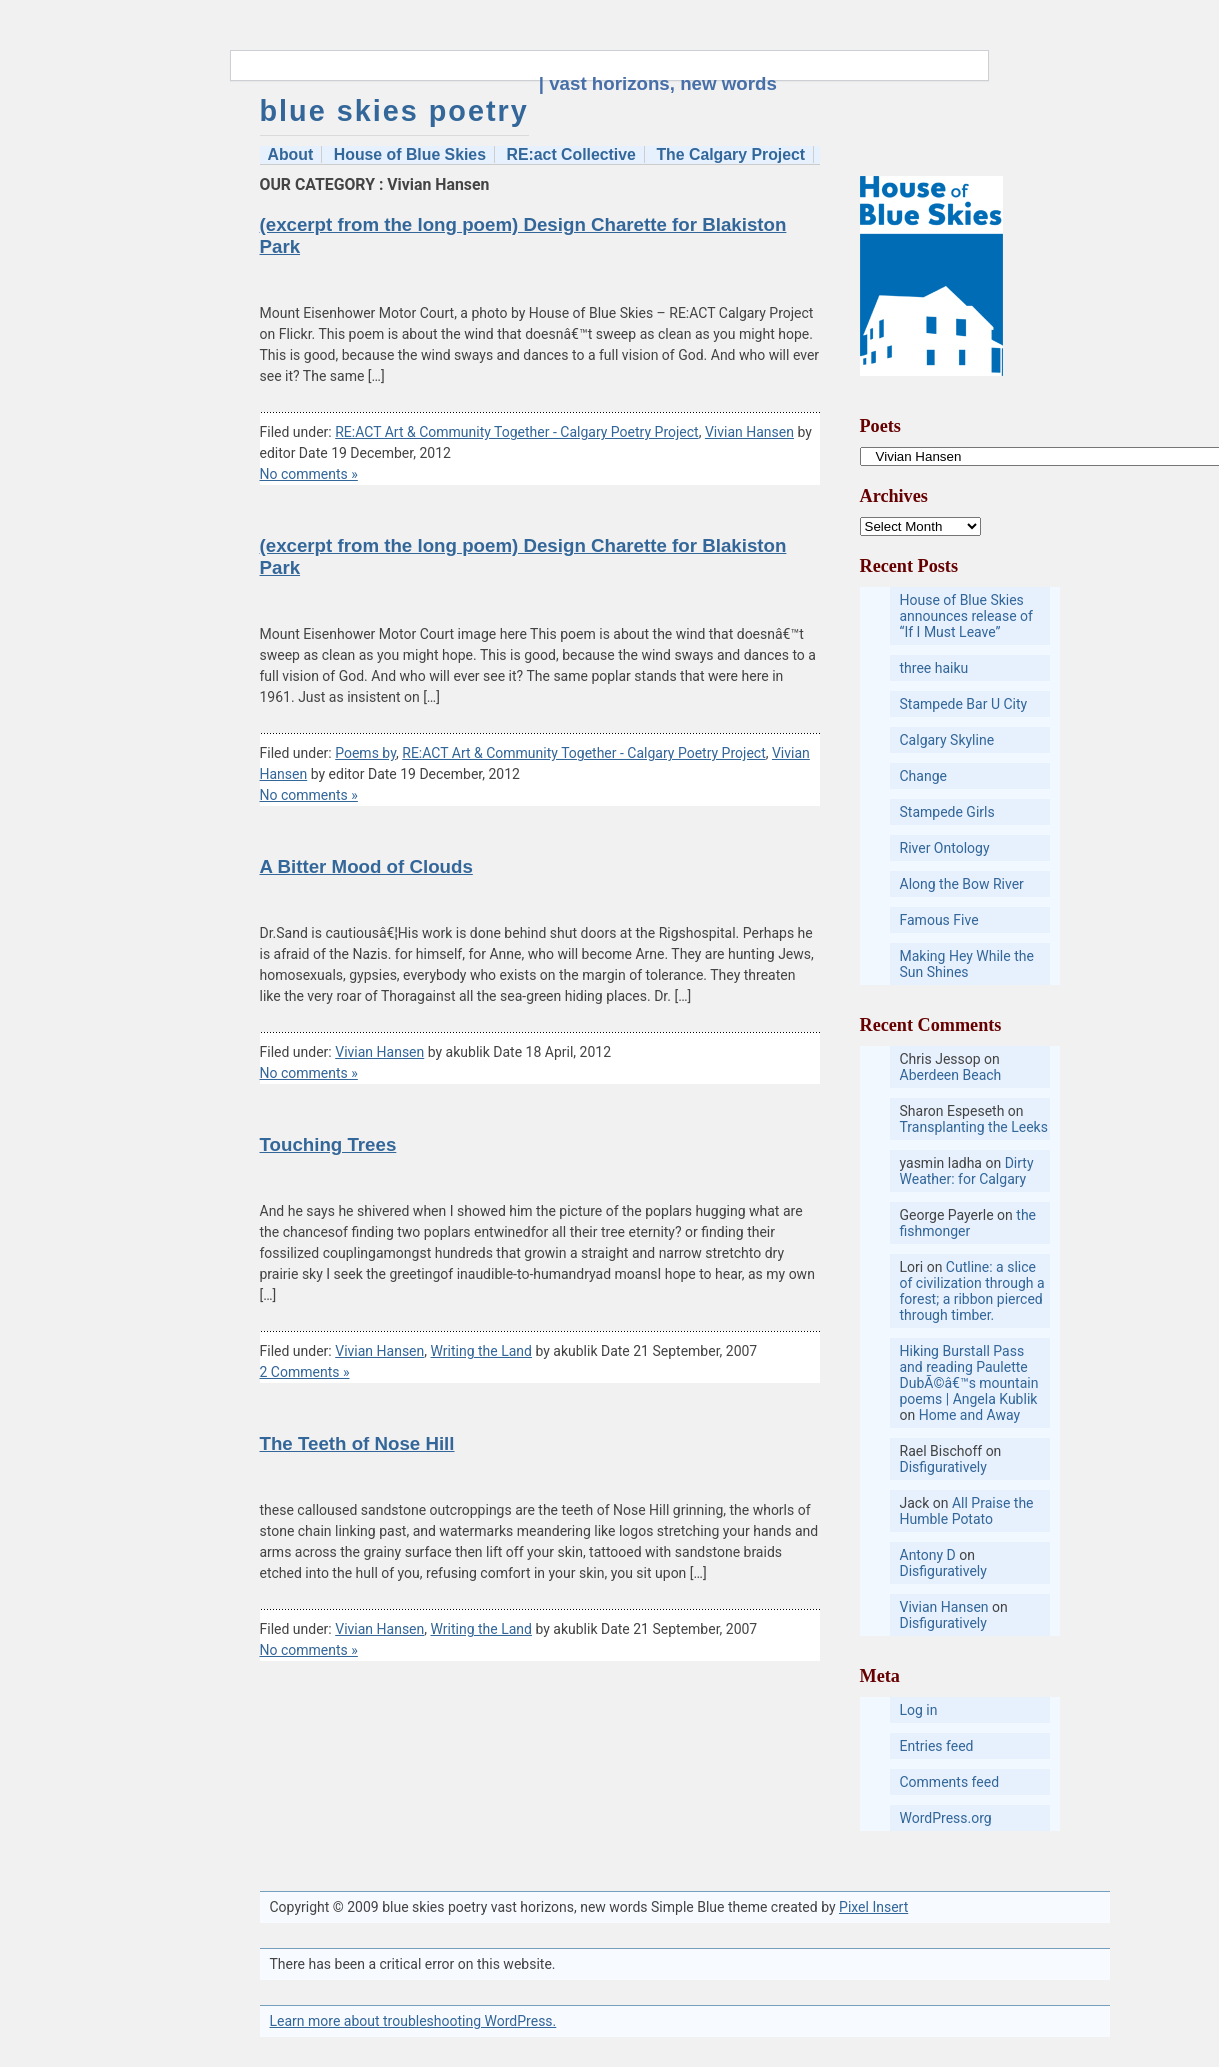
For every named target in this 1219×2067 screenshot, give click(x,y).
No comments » (309, 474)
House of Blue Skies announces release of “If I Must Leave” (966, 616)
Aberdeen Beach (951, 1075)
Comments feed (950, 1782)
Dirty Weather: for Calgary (967, 1171)
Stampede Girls (947, 812)
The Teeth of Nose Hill (357, 1443)
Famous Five (939, 920)
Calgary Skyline (947, 740)
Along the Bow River (962, 884)
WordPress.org (946, 1818)
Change (923, 776)
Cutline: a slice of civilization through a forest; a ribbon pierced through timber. (972, 1291)
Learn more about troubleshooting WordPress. (413, 2021)
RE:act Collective (571, 154)
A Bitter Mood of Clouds (366, 866)
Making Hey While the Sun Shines (967, 964)
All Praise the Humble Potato (967, 1511)
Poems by (365, 753)
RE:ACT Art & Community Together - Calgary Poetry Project (516, 432)
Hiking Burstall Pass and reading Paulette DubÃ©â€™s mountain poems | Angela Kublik (969, 1375)
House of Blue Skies (410, 154)
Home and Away (969, 1415)
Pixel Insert (873, 1907)
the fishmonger (968, 1223)
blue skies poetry (394, 111)
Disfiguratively (943, 1467)
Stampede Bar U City (964, 704)
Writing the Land (481, 1351)
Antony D (928, 1555)
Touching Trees (328, 1144)
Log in (919, 1710)
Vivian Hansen (749, 432)
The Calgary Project (730, 154)
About (291, 154)
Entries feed (937, 1746)
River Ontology (945, 848)
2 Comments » (305, 1372)
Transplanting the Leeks (974, 1127)
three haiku (934, 668)
